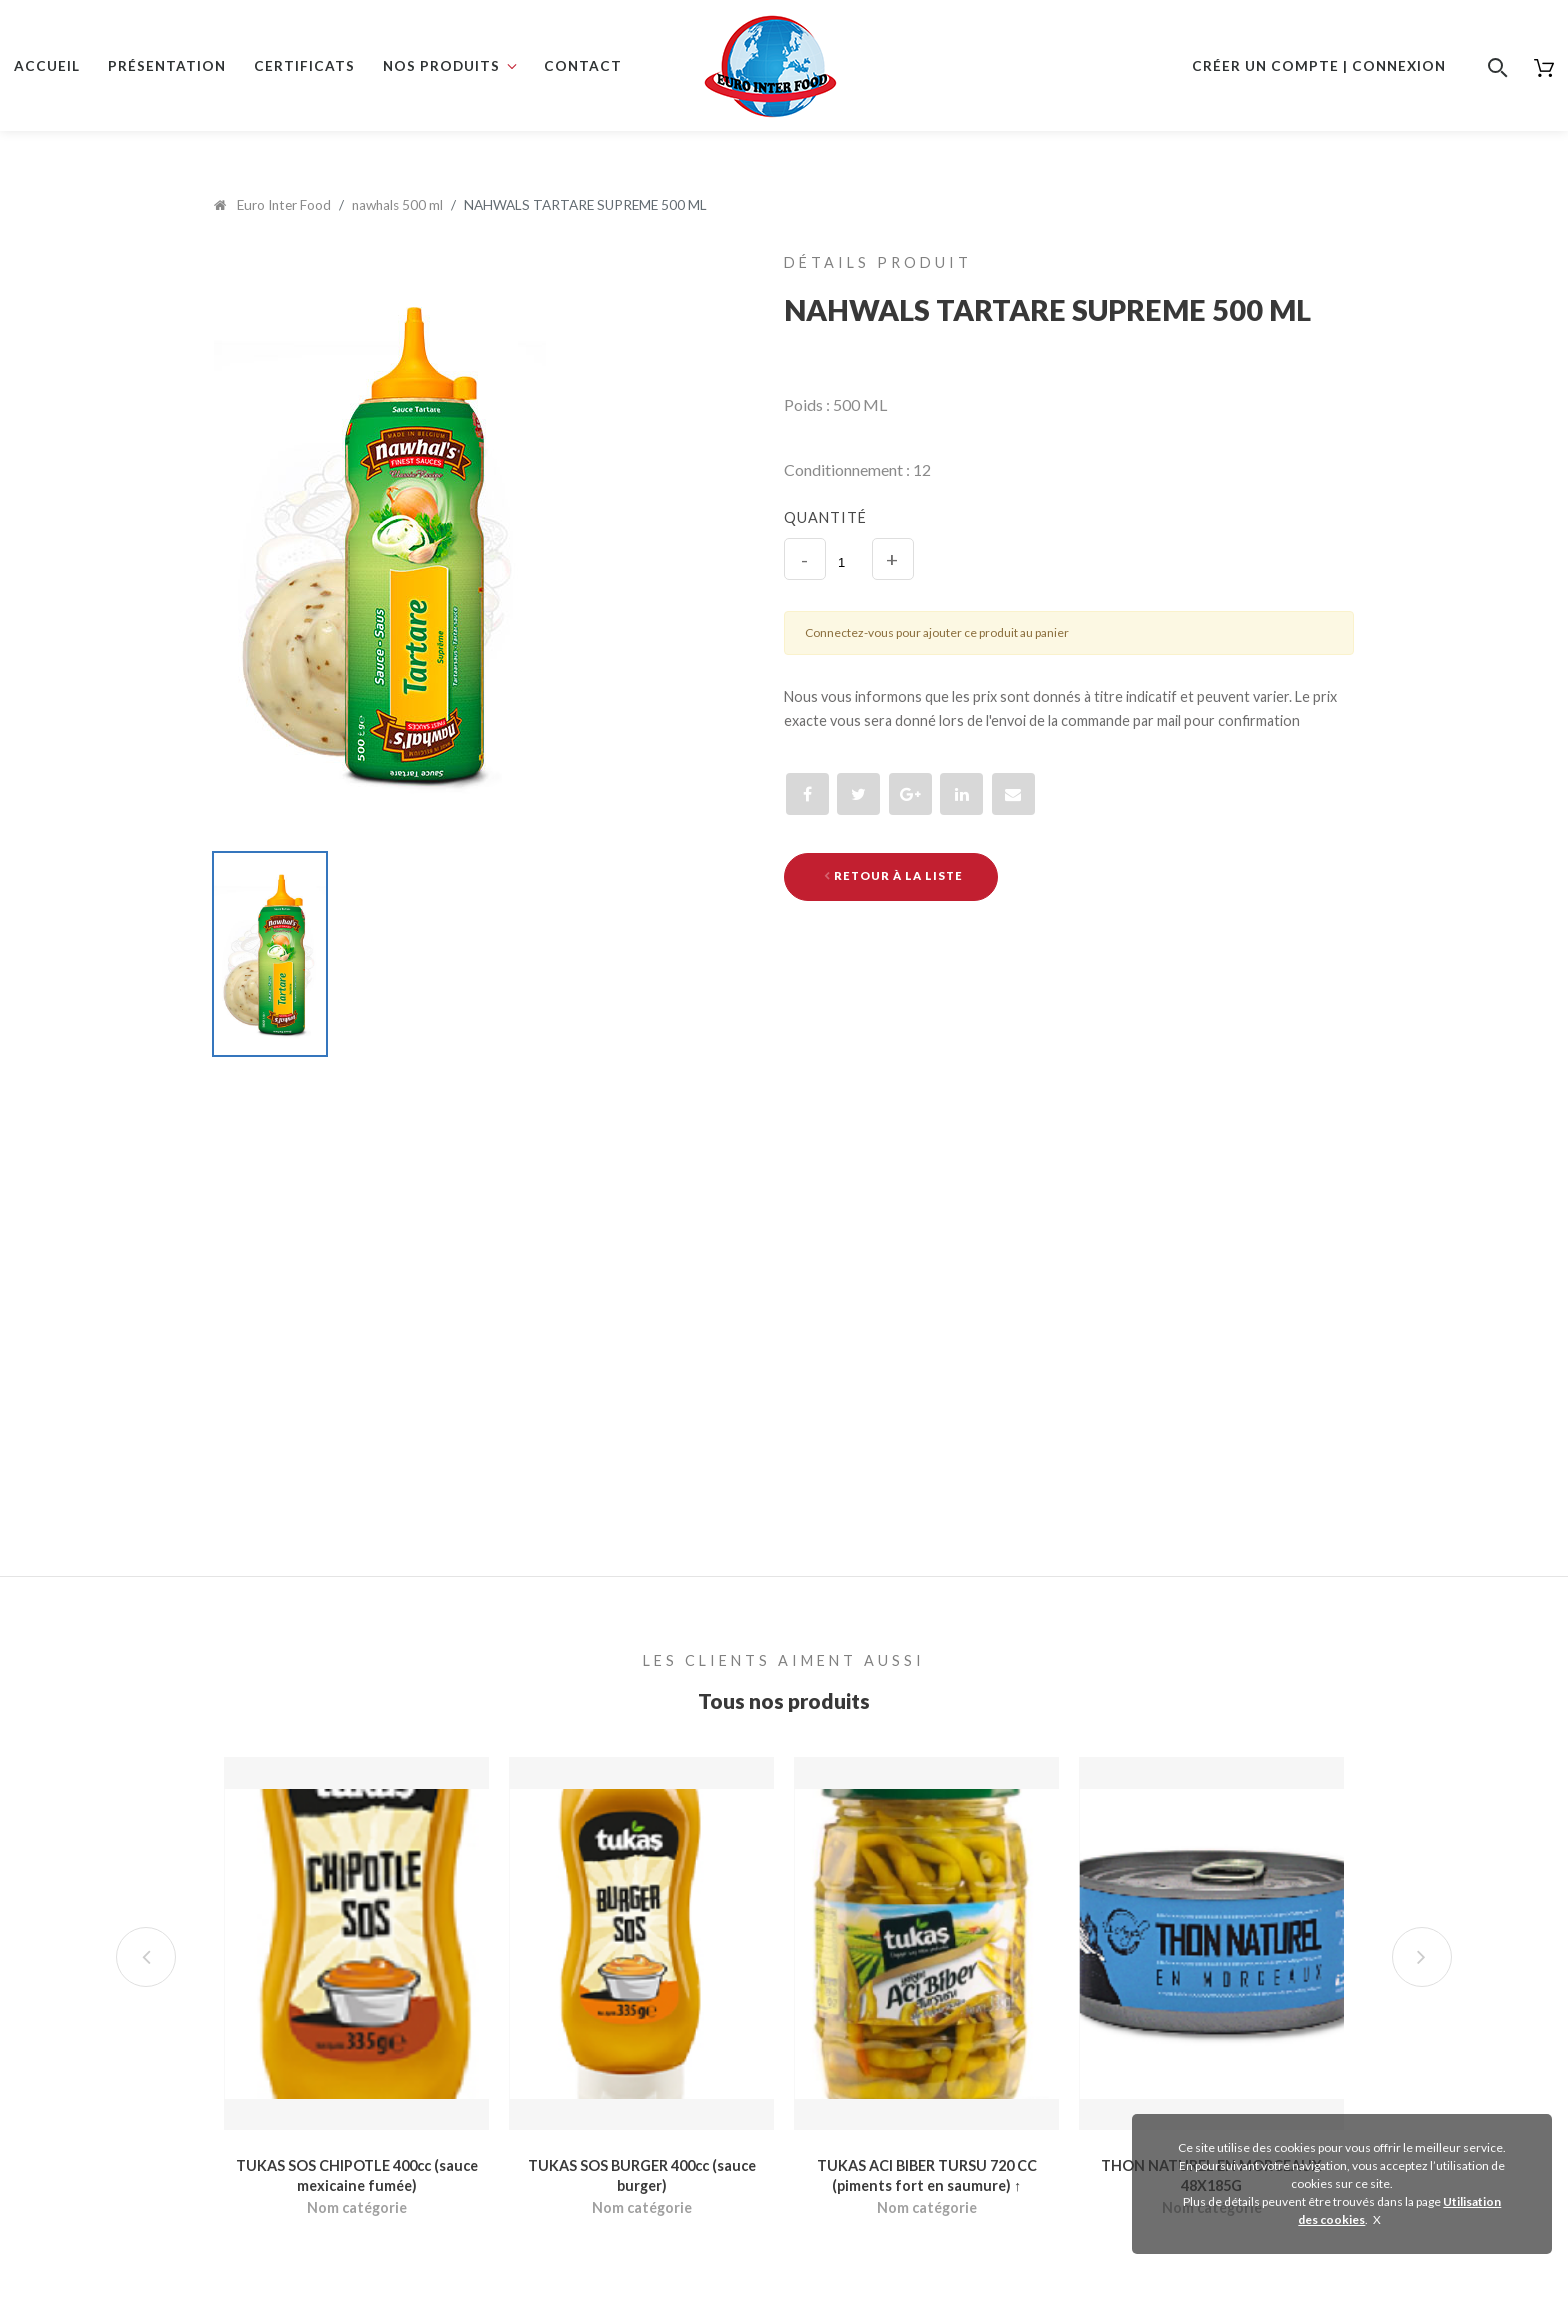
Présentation (167, 66)
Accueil (47, 66)
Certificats (304, 66)
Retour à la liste (893, 875)
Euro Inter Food (272, 205)
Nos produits (441, 66)
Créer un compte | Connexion (1319, 66)
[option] (451, 543)
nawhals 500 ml (397, 205)
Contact (583, 66)
